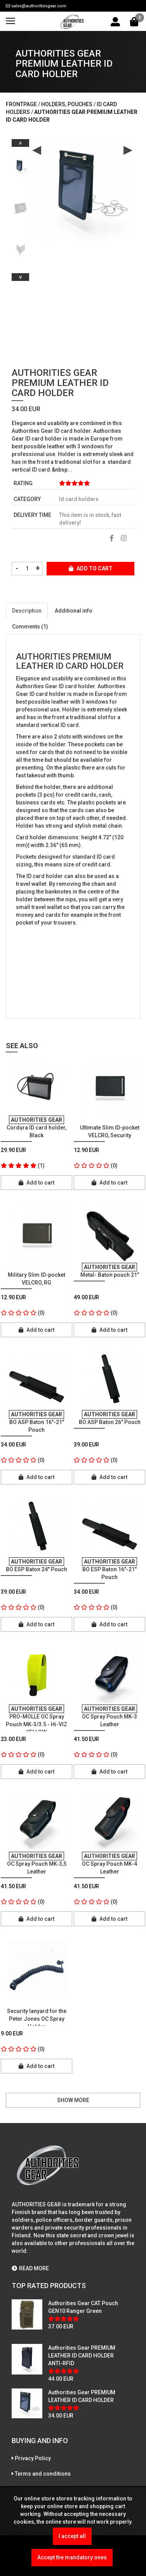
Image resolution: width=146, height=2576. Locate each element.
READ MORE (30, 2268)
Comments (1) (30, 626)
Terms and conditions (43, 2474)
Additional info (73, 611)
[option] (20, 163)
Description (27, 611)
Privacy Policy (33, 2458)
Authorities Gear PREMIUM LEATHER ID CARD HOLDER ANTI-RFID (81, 2355)
